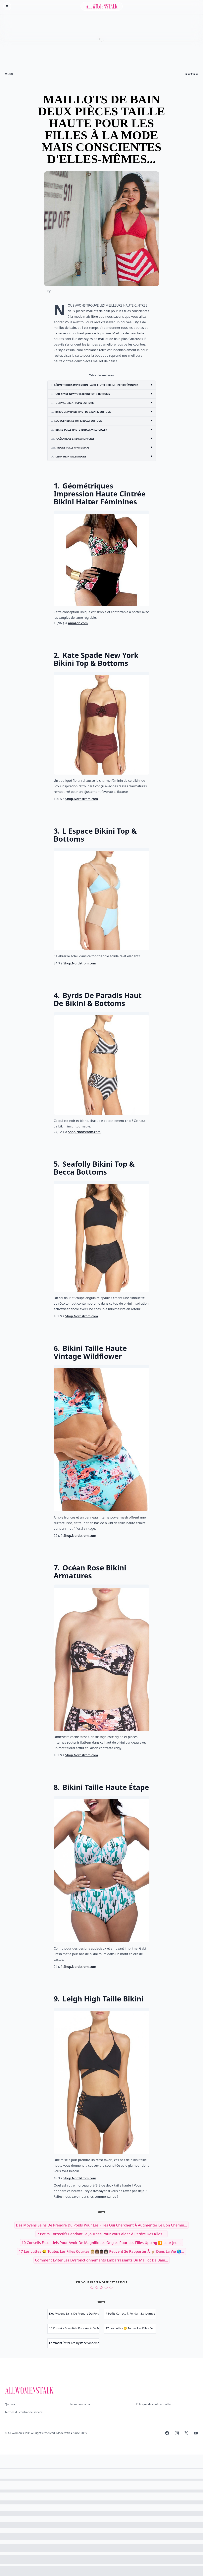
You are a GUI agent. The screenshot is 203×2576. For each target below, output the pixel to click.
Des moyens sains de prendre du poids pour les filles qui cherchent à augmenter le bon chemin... (101, 2225)
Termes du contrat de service (24, 2412)
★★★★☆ (191, 74)
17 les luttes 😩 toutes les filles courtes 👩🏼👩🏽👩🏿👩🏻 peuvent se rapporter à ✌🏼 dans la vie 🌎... (101, 2251)
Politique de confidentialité (153, 2404)
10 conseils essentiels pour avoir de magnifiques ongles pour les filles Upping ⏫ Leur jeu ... (101, 2242)
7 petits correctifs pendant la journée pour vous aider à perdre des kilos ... (101, 2233)
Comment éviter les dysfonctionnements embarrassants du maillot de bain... (101, 2260)
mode (9, 74)
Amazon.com (78, 623)
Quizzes (10, 2404)
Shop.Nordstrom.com (81, 799)
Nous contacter (80, 2404)
